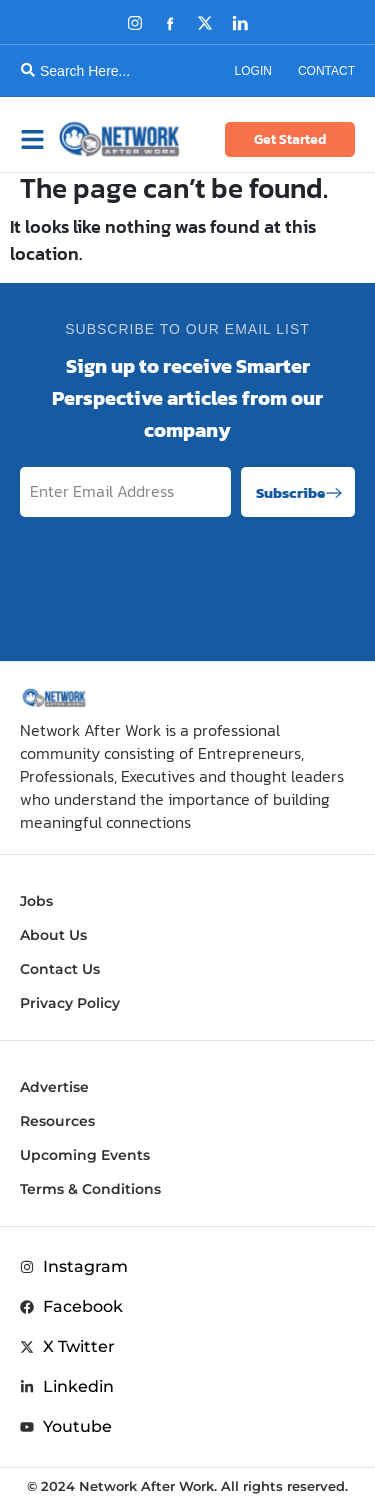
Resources (57, 1121)
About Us (53, 935)
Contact (326, 71)
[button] (37, 139)
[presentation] (203, 583)
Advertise (54, 1087)
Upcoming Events (85, 1155)
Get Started (290, 139)
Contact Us (60, 969)
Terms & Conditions (90, 1189)
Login (253, 71)
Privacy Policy (70, 1003)
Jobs (36, 901)
